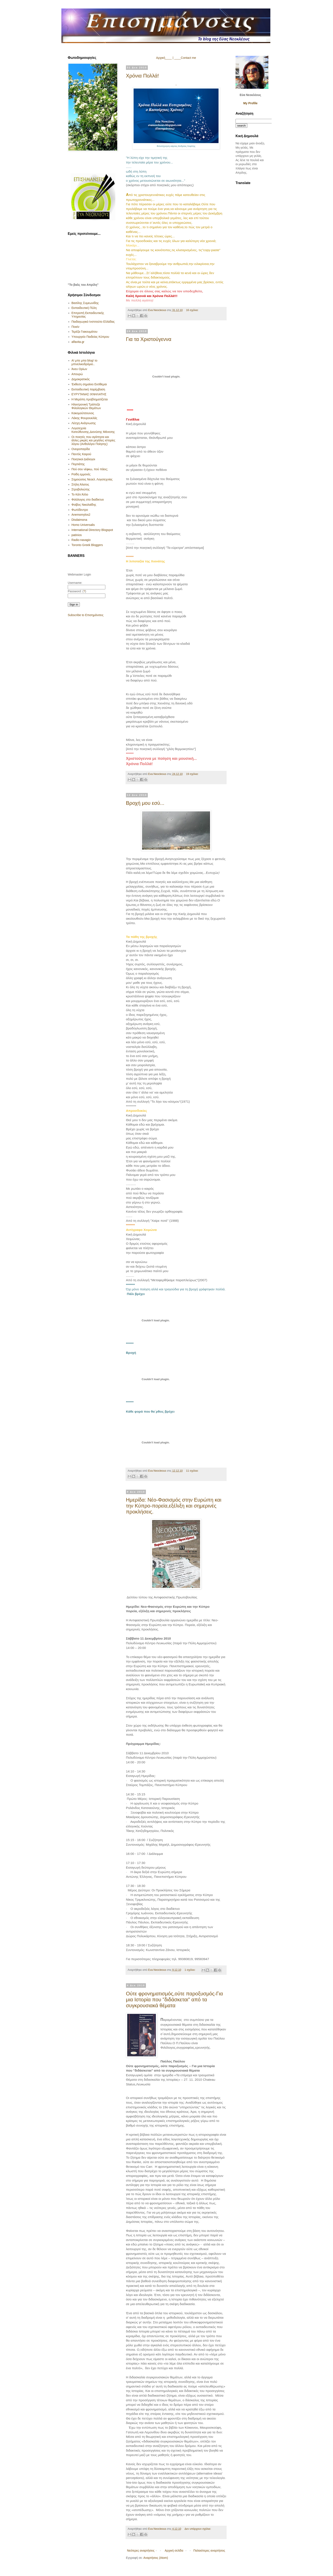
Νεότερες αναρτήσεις (141, 2550)
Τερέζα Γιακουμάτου (84, 331)
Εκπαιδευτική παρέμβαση (88, 389)
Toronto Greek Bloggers (87, 545)
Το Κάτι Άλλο (80, 494)
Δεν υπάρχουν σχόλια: (198, 2528)
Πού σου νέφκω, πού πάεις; (90, 469)
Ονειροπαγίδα (81, 449)
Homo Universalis (83, 524)
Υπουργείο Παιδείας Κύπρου (90, 336)
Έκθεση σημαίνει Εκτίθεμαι (89, 384)
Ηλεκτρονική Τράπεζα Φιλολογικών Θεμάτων (86, 406)
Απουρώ (77, 374)
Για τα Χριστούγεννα (148, 339)
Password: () (77, 591)
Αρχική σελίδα (174, 2550)
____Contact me (185, 57)
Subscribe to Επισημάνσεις (85, 615)
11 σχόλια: (192, 1470)
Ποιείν (75, 326)
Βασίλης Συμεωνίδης (85, 303)
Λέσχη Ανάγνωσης (84, 423)
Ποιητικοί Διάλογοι (83, 459)
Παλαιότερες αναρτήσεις (209, 2550)
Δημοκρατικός (81, 379)
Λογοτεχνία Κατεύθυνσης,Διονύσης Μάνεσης (93, 430)
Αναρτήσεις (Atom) (155, 2557)
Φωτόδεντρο (80, 509)
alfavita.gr (78, 341)
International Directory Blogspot (92, 530)
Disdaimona (79, 519)
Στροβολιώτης (81, 489)
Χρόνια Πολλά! (142, 76)
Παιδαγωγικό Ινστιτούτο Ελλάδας (93, 321)
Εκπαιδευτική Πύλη (84, 308)
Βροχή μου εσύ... (145, 803)
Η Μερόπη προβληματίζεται (90, 399)
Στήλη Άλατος (80, 484)
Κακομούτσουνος (83, 413)
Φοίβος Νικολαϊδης (84, 504)
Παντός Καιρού (81, 454)
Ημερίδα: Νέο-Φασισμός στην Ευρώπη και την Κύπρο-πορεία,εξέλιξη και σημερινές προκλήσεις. (173, 1506)
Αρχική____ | (164, 57)
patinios (77, 535)
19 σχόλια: (192, 774)
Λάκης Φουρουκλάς (84, 418)
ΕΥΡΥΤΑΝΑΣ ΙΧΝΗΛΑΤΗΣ (89, 394)
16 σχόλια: (192, 310)
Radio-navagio (81, 540)
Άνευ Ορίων (79, 369)
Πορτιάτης (78, 464)
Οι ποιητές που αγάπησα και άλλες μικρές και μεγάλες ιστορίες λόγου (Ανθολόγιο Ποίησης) (93, 440)
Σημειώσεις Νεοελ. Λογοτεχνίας (92, 479)
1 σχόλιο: (190, 1969)
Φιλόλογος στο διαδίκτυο (88, 499)
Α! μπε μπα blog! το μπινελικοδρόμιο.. (84, 362)
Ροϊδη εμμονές (81, 474)
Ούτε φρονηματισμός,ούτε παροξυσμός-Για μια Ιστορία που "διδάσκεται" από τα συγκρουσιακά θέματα (174, 1999)
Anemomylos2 (81, 514)
